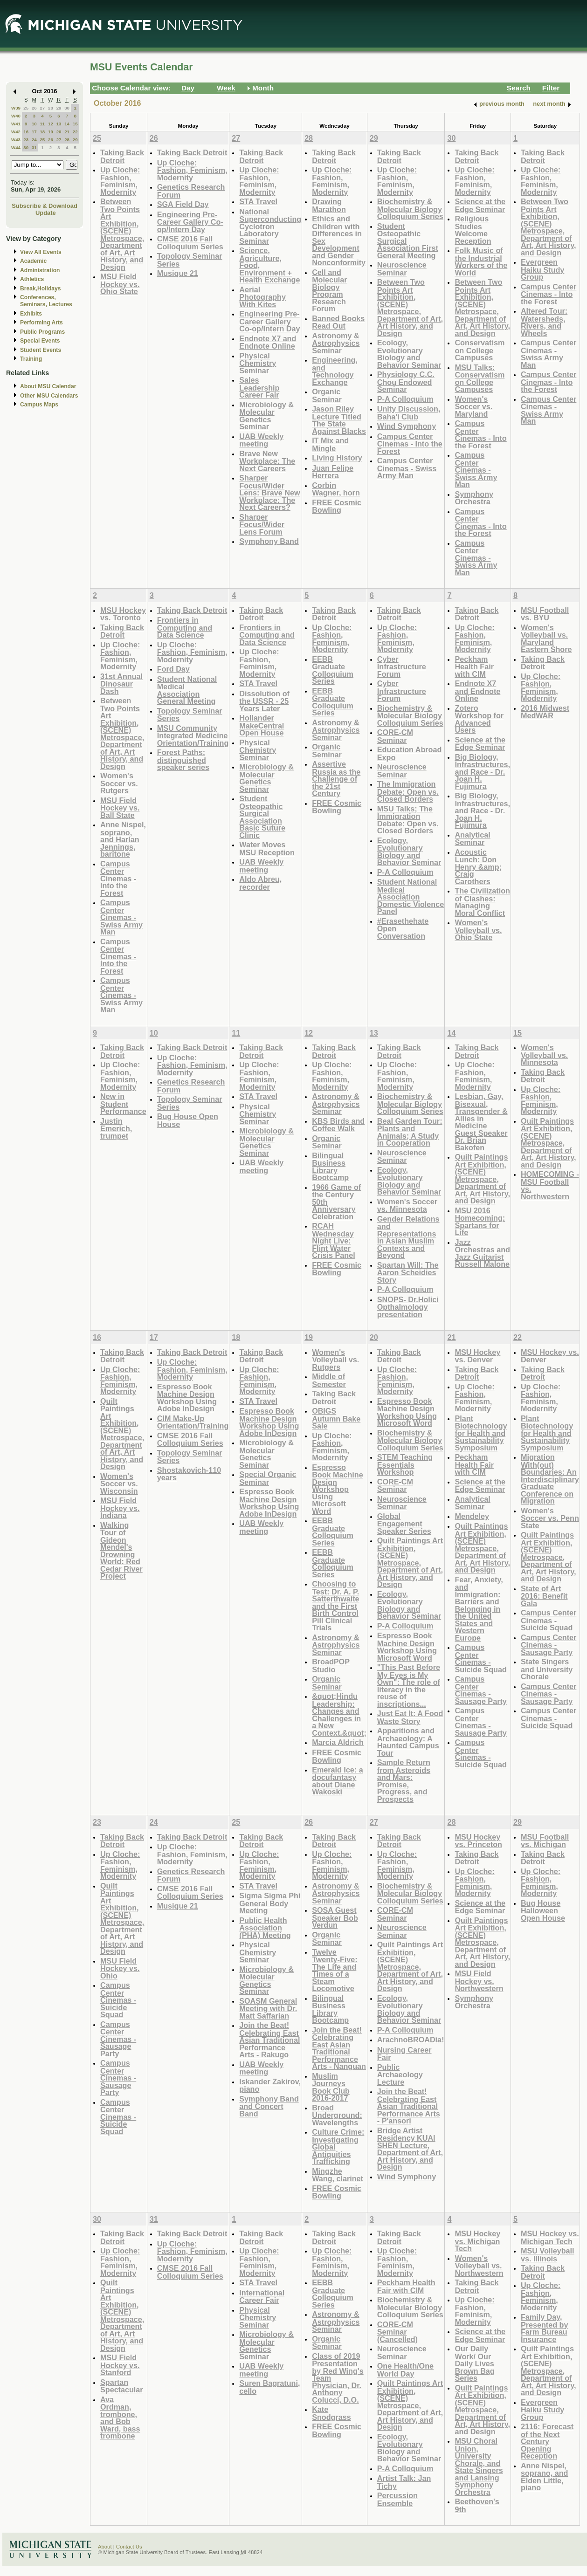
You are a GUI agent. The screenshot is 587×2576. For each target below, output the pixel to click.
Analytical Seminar (472, 839)
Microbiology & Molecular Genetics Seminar (266, 415)
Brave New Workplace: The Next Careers (267, 461)
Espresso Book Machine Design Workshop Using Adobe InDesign (187, 1397)
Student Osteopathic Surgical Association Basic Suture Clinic (262, 816)
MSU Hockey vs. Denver (477, 1356)
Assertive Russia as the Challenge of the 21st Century (336, 778)
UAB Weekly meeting (261, 440)
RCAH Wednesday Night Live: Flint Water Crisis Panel (333, 1240)
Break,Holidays (40, 288)
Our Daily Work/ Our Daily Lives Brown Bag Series (474, 2363)
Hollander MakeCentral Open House (261, 725)
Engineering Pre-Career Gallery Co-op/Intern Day (190, 222)
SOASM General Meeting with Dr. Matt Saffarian (268, 2008)
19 (50, 131)
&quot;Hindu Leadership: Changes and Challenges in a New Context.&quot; (339, 1714)
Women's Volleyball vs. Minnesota (544, 1054)
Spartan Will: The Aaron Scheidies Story (408, 1272)
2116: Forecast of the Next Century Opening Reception (547, 2441)
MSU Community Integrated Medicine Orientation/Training (193, 735)
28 (50, 107)
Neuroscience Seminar (402, 269)
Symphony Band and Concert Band (268, 2106)
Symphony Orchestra (474, 498)
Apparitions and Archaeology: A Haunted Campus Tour (408, 1741)
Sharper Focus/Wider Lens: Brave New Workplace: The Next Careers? (269, 492)
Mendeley (472, 1516)
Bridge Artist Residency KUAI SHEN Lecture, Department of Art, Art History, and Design (410, 2148)
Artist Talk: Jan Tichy (404, 2482)
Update (45, 212)
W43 (16, 139)
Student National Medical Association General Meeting (187, 690)
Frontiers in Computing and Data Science (184, 627)
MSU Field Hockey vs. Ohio (119, 1968)
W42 (16, 131)
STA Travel (258, 201)
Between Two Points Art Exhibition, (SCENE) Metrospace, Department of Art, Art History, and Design (122, 234)
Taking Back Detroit (122, 156)
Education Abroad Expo (409, 753)
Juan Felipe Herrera (332, 472)
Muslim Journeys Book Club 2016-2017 (331, 2087)
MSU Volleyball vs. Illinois (547, 2254)
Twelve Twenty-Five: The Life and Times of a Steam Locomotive (335, 1970)
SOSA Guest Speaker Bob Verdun (335, 1917)
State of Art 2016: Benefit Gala (544, 1595)
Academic (33, 261)
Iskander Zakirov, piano (270, 2085)
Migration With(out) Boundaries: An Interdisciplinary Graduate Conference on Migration (550, 1479)
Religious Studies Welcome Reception (473, 229)
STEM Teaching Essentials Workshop (405, 1464)
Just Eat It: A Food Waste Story (410, 1717)
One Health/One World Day (405, 2370)
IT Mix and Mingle (330, 444)
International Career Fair (261, 2296)
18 (42, 131)
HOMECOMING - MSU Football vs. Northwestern (550, 1185)
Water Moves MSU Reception (267, 848)
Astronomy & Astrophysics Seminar (335, 343)
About (105, 2546)
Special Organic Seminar (267, 1478)
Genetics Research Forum (191, 191)
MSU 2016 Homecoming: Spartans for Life (480, 1221)
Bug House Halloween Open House (543, 1910)
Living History (337, 457)
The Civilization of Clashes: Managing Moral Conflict (482, 901)
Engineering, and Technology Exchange (335, 371)
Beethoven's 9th (477, 2505)
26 (34, 107)
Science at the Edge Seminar (480, 205)
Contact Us (129, 2546)
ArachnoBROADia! (410, 2039)
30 (66, 107)
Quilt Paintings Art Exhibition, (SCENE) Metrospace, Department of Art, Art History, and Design (482, 1179)
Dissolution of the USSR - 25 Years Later (264, 701)
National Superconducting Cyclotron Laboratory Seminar (270, 226)
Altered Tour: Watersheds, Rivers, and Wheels (544, 322)
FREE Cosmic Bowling (336, 506)
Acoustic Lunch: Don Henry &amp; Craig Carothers (478, 867)
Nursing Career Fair (404, 2054)
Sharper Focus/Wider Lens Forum (261, 524)
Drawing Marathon (329, 205)
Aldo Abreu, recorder (260, 883)
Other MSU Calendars (49, 395)
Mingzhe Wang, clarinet (337, 2175)
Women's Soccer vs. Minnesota (407, 1205)
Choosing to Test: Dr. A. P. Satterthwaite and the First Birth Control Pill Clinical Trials (335, 1606)
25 (25, 107)
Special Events (40, 340)
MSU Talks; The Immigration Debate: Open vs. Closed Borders (408, 819)
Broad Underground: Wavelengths (337, 2115)
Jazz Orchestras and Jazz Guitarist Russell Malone (482, 1253)
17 (34, 131)
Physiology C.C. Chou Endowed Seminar (406, 381)
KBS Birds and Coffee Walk (338, 1125)
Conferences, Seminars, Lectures (46, 301)
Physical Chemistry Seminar (257, 363)
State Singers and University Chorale (547, 1669)
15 (75, 123)
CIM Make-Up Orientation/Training (193, 1422)
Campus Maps (39, 404)
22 (75, 131)
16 (25, 131)
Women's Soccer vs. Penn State (550, 1518)
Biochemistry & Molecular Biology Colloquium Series (410, 208)
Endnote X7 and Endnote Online (267, 342)
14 (66, 123)
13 (59, 123)
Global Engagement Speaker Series (404, 1523)
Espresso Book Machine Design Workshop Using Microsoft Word (337, 1489)
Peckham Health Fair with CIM (474, 666)
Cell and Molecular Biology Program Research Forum (329, 290)
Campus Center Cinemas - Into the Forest (409, 443)
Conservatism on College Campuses (479, 350)
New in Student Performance (123, 1103)
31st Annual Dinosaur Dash (121, 683)
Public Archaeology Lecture (400, 2074)
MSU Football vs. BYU (545, 614)
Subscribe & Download (44, 205)
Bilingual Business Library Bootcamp (330, 1166)
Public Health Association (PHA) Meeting (264, 1927)
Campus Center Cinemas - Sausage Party (480, 1690)
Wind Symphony (406, 426)
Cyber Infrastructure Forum (401, 666)
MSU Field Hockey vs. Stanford (119, 2365)
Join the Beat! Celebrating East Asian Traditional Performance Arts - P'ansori (408, 2106)
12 (50, 123)
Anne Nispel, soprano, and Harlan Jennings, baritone (123, 839)
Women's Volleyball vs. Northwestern (479, 2265)
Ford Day (173, 669)
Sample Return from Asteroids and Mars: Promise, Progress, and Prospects (403, 1780)
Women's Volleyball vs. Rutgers (335, 1359)
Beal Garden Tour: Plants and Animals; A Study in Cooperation (409, 1132)
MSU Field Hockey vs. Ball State (119, 807)
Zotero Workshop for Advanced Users (479, 719)
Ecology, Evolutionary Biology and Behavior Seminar (409, 353)
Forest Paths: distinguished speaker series (183, 759)
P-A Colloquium (405, 399)
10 (34, 123)
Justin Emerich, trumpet (116, 1128)
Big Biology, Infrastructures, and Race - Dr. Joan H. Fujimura (482, 771)
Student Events (40, 350)
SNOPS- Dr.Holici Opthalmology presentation (408, 1307)
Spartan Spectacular (121, 2386)
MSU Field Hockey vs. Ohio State (119, 283)
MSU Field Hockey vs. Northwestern (479, 1980)
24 (34, 139)
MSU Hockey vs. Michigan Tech (477, 2241)
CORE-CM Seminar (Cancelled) (397, 2331)
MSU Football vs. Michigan (545, 1841)
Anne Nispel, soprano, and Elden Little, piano (544, 2476)
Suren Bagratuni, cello (269, 2387)
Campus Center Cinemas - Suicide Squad (480, 1658)
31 (34, 147)
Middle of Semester (329, 1380)
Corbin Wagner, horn (336, 489)
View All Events (41, 252)
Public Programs (42, 332)
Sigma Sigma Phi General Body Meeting (269, 1903)
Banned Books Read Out (338, 322)
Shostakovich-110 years (189, 1474)
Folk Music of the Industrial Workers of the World (481, 261)
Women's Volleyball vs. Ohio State (478, 929)
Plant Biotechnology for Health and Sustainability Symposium (481, 1433)
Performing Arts (41, 322)
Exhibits (31, 313)
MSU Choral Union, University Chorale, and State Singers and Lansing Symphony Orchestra (479, 2466)
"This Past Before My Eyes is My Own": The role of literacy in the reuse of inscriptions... (408, 1685)
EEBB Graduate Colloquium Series (332, 670)
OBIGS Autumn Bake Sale (336, 1418)
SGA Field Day (183, 204)
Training (31, 359)
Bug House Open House (187, 1120)
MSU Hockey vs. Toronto (123, 614)
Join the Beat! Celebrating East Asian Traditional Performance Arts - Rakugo (269, 2040)
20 (59, 131)
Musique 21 (177, 273)
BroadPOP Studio (331, 1665)
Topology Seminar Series (189, 260)
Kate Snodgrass (331, 2413)
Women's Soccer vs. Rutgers (119, 783)
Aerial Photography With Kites (262, 297)
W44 (16, 147)
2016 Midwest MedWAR (545, 712)
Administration (40, 270)
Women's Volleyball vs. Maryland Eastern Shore (546, 638)
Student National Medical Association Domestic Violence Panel (410, 896)
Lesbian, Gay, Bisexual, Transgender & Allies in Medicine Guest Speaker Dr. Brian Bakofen (481, 1122)
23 (25, 139)
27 (42, 107)
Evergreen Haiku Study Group (542, 269)
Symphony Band (268, 541)
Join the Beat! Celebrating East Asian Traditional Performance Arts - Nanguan (339, 2048)
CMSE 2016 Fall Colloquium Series (190, 242)
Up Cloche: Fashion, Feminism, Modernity (120, 180)
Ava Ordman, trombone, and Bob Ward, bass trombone (120, 2417)
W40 (16, 115)
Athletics (32, 279)
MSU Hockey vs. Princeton (478, 1841)
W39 (16, 107)
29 (59, 107)
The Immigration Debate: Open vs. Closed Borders (408, 791)
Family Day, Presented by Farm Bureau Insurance (544, 2328)
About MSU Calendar (48, 386)
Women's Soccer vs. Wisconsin (119, 1483)
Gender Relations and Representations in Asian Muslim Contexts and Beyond (408, 1237)
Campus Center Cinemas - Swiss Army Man (407, 468)
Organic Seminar (327, 395)
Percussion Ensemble (397, 2499)
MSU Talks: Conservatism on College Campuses (479, 378)
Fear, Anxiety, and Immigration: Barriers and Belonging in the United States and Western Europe (479, 1608)
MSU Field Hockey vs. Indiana (119, 1507)
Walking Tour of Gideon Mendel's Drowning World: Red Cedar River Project (121, 1550)
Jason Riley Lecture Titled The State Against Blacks (339, 420)
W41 (16, 123)
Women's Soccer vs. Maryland (473, 406)
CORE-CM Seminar (395, 736)
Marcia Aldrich (338, 1742)
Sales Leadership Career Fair (259, 387)
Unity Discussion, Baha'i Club (409, 413)
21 (66, 131)
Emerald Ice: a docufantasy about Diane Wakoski (337, 1780)
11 (42, 123)
